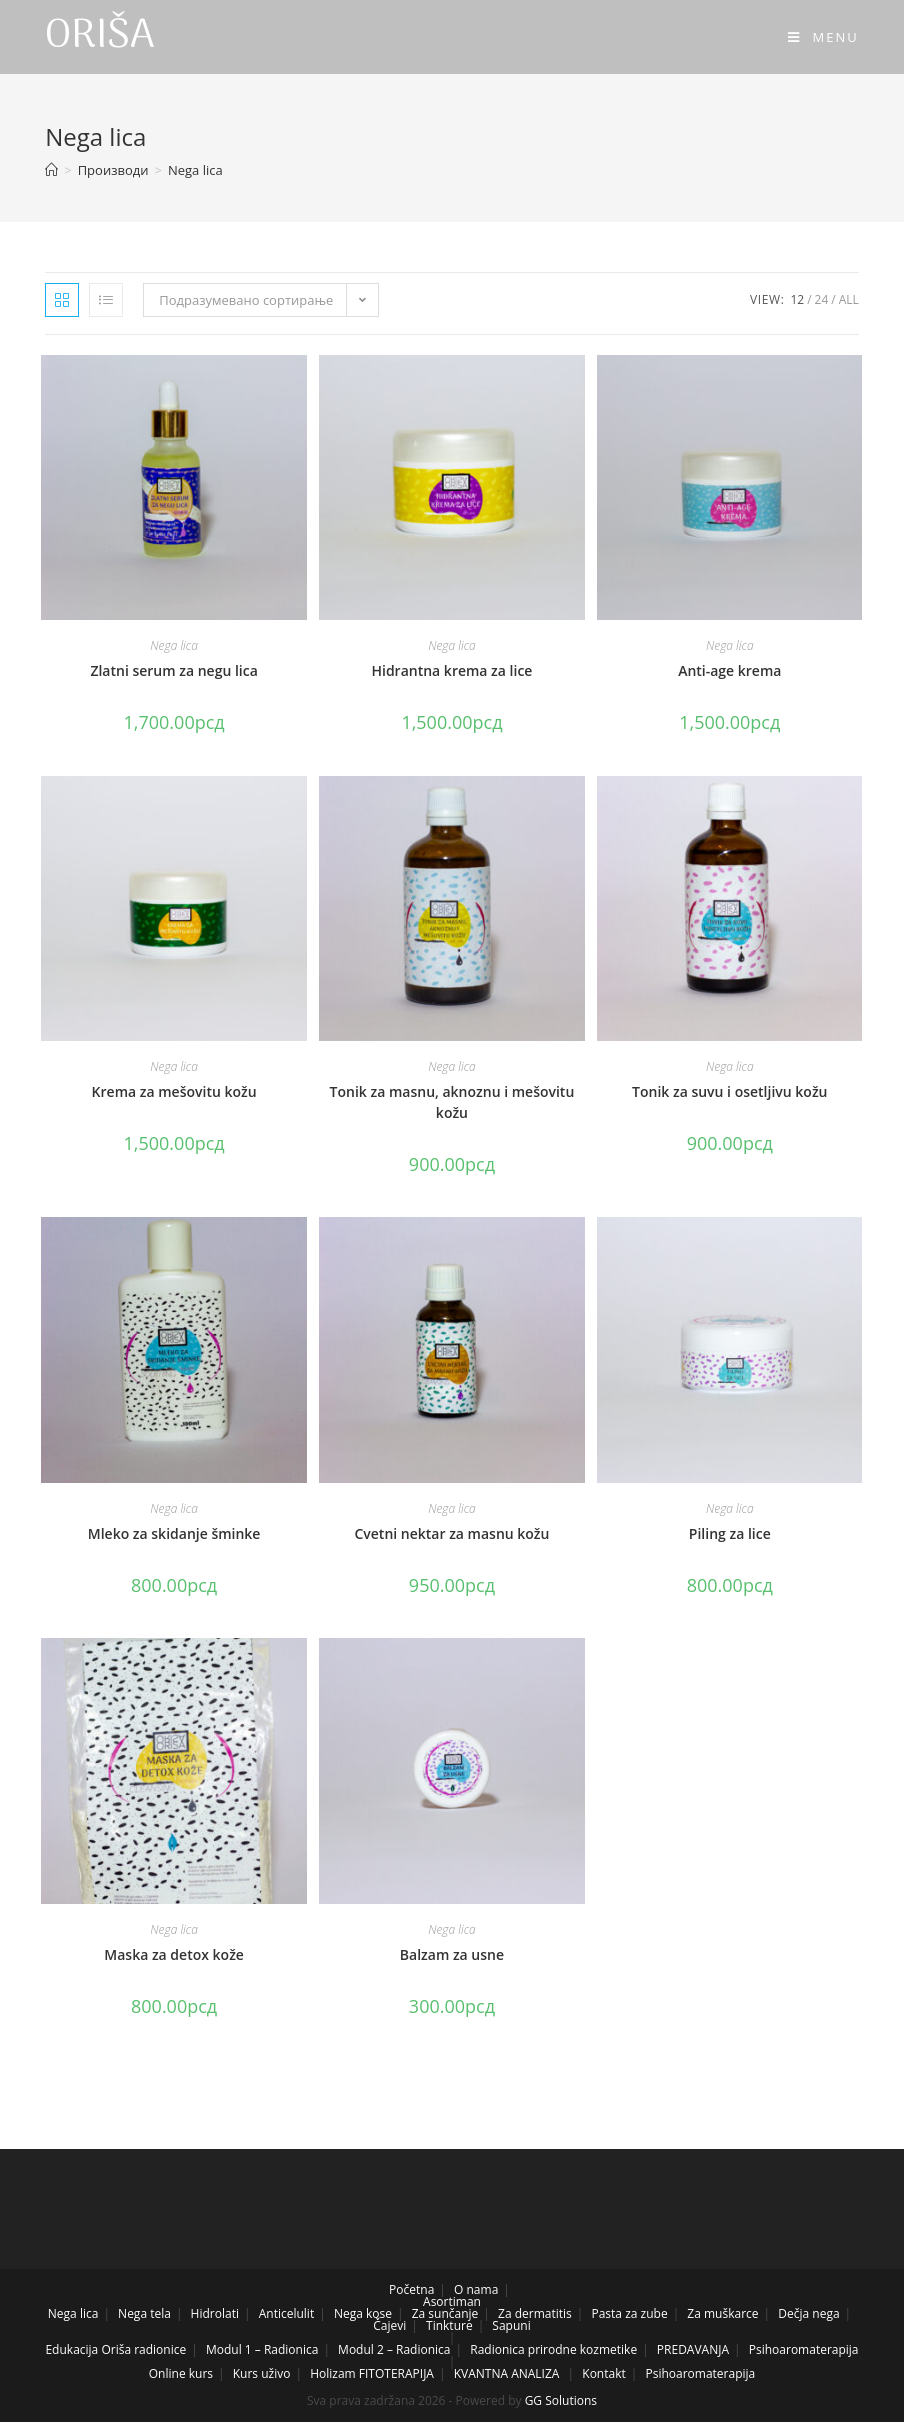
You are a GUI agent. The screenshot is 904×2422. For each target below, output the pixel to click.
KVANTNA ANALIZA (507, 2373)
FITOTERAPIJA (396, 2373)
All (849, 299)
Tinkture (449, 2325)
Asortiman (452, 2301)
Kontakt (603, 2373)
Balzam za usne (452, 1954)
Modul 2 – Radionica (394, 2349)
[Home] (51, 170)
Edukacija (71, 2349)
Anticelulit (286, 2313)
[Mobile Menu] (823, 37)
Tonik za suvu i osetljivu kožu (729, 1091)
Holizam (333, 2373)
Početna (411, 2289)
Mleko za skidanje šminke (174, 1533)
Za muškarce (722, 2313)
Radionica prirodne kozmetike (553, 2349)
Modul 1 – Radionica (262, 2349)
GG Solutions (561, 2400)
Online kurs (181, 2373)
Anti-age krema (729, 670)
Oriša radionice (143, 2349)
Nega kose (363, 2313)
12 (797, 299)
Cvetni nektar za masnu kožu (451, 1533)
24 (822, 299)
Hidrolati (215, 2313)
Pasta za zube (629, 2313)
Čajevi (389, 2325)
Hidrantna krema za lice (451, 670)
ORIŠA (99, 36)
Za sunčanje (445, 2313)
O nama (476, 2289)
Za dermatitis (535, 2313)
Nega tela (144, 2313)
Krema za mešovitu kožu (174, 1091)
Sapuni (511, 2325)
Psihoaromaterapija (804, 2349)
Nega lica (174, 645)
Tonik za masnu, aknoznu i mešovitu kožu (452, 1102)
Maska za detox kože (174, 1954)
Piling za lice (730, 1533)
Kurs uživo (262, 2373)
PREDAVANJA (693, 2349)
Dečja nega (808, 2313)
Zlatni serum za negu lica (173, 670)
